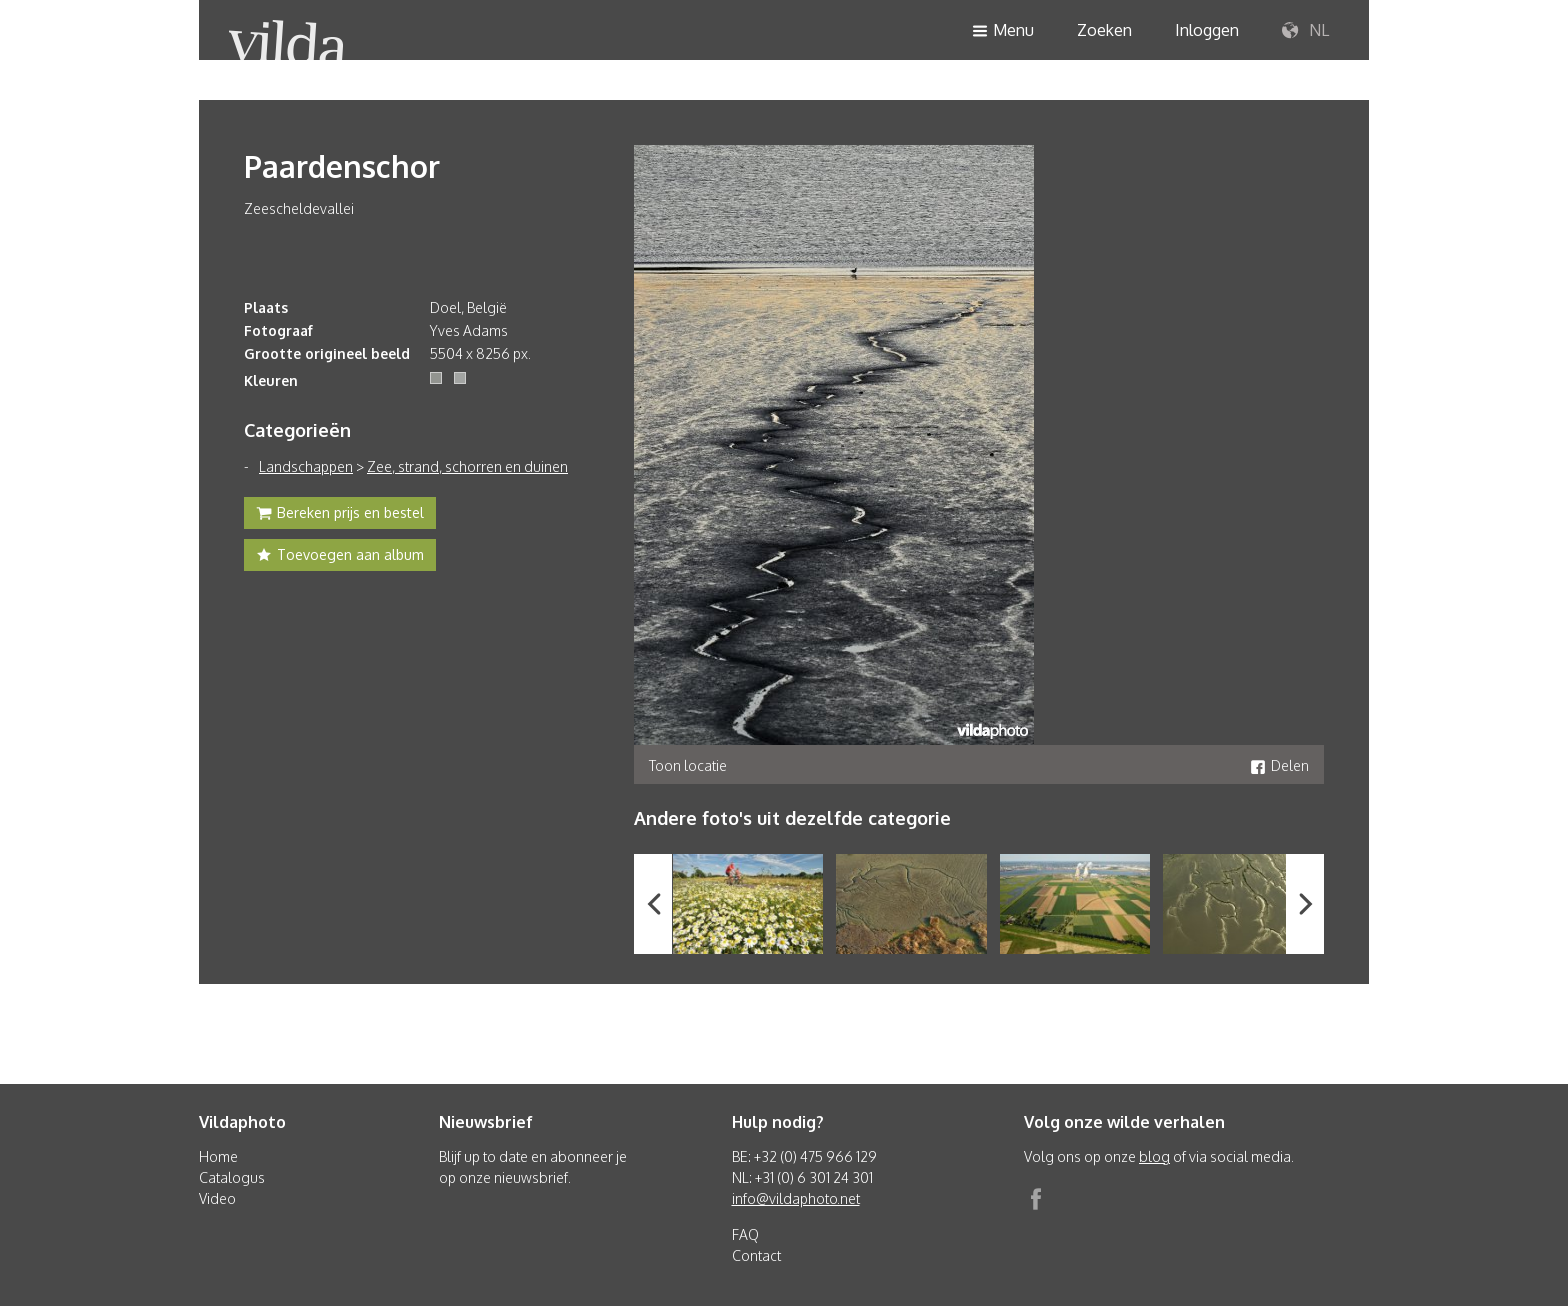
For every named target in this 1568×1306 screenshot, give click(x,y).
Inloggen (1207, 30)
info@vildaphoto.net (796, 1198)
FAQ (745, 1234)
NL (1305, 31)
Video (217, 1198)
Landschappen (306, 466)
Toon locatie (688, 765)
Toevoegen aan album (340, 557)
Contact (756, 1255)
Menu (1003, 31)
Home (218, 1156)
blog (1154, 1156)
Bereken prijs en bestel (340, 515)
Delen (1279, 765)
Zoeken (1104, 30)
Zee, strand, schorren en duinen (467, 466)
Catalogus (232, 1177)
